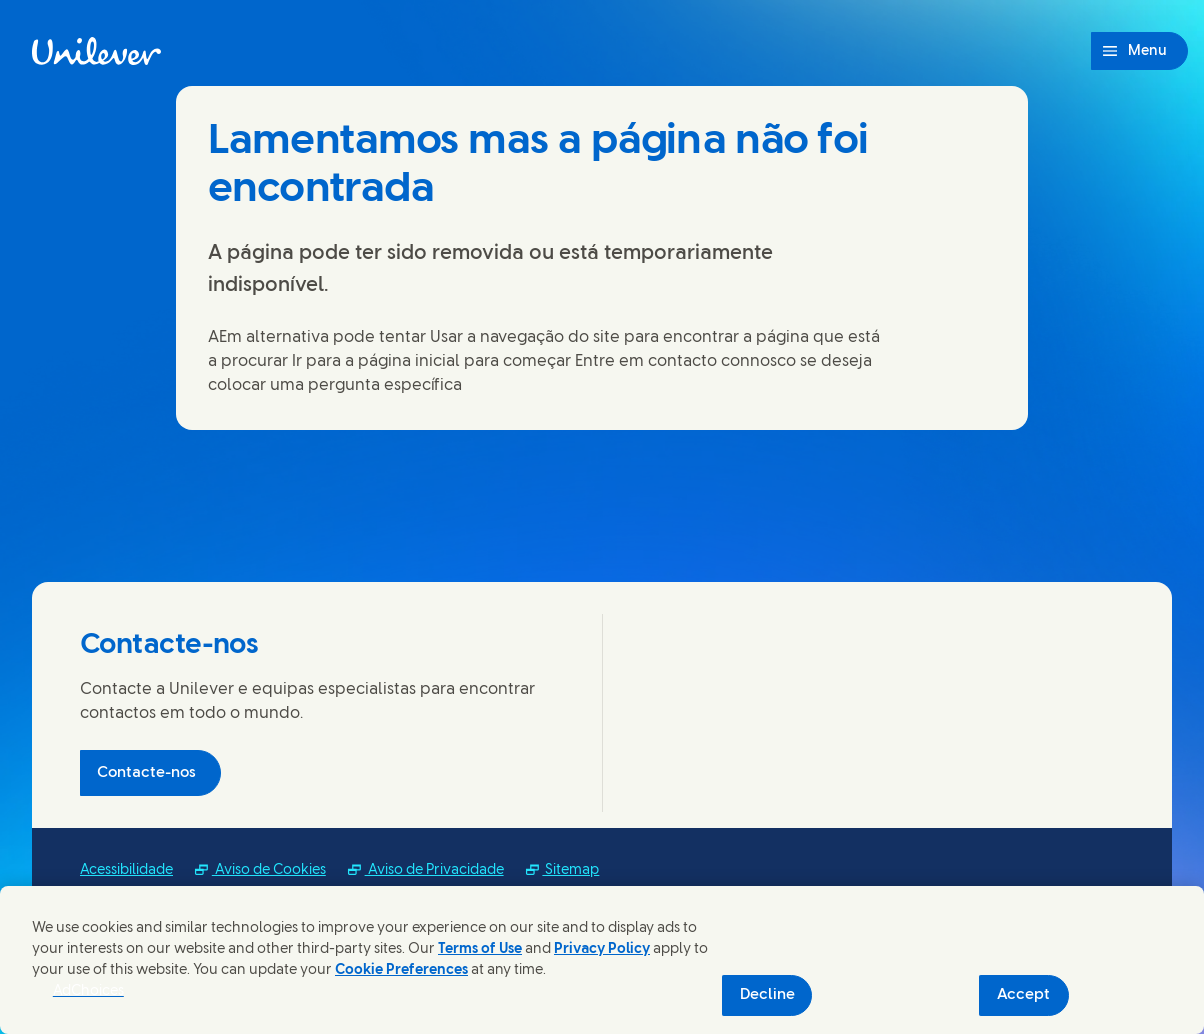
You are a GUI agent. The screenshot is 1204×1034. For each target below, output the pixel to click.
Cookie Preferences (401, 970)
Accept (1023, 995)
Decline (767, 995)
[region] (602, 960)
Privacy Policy (602, 949)
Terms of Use (480, 949)
